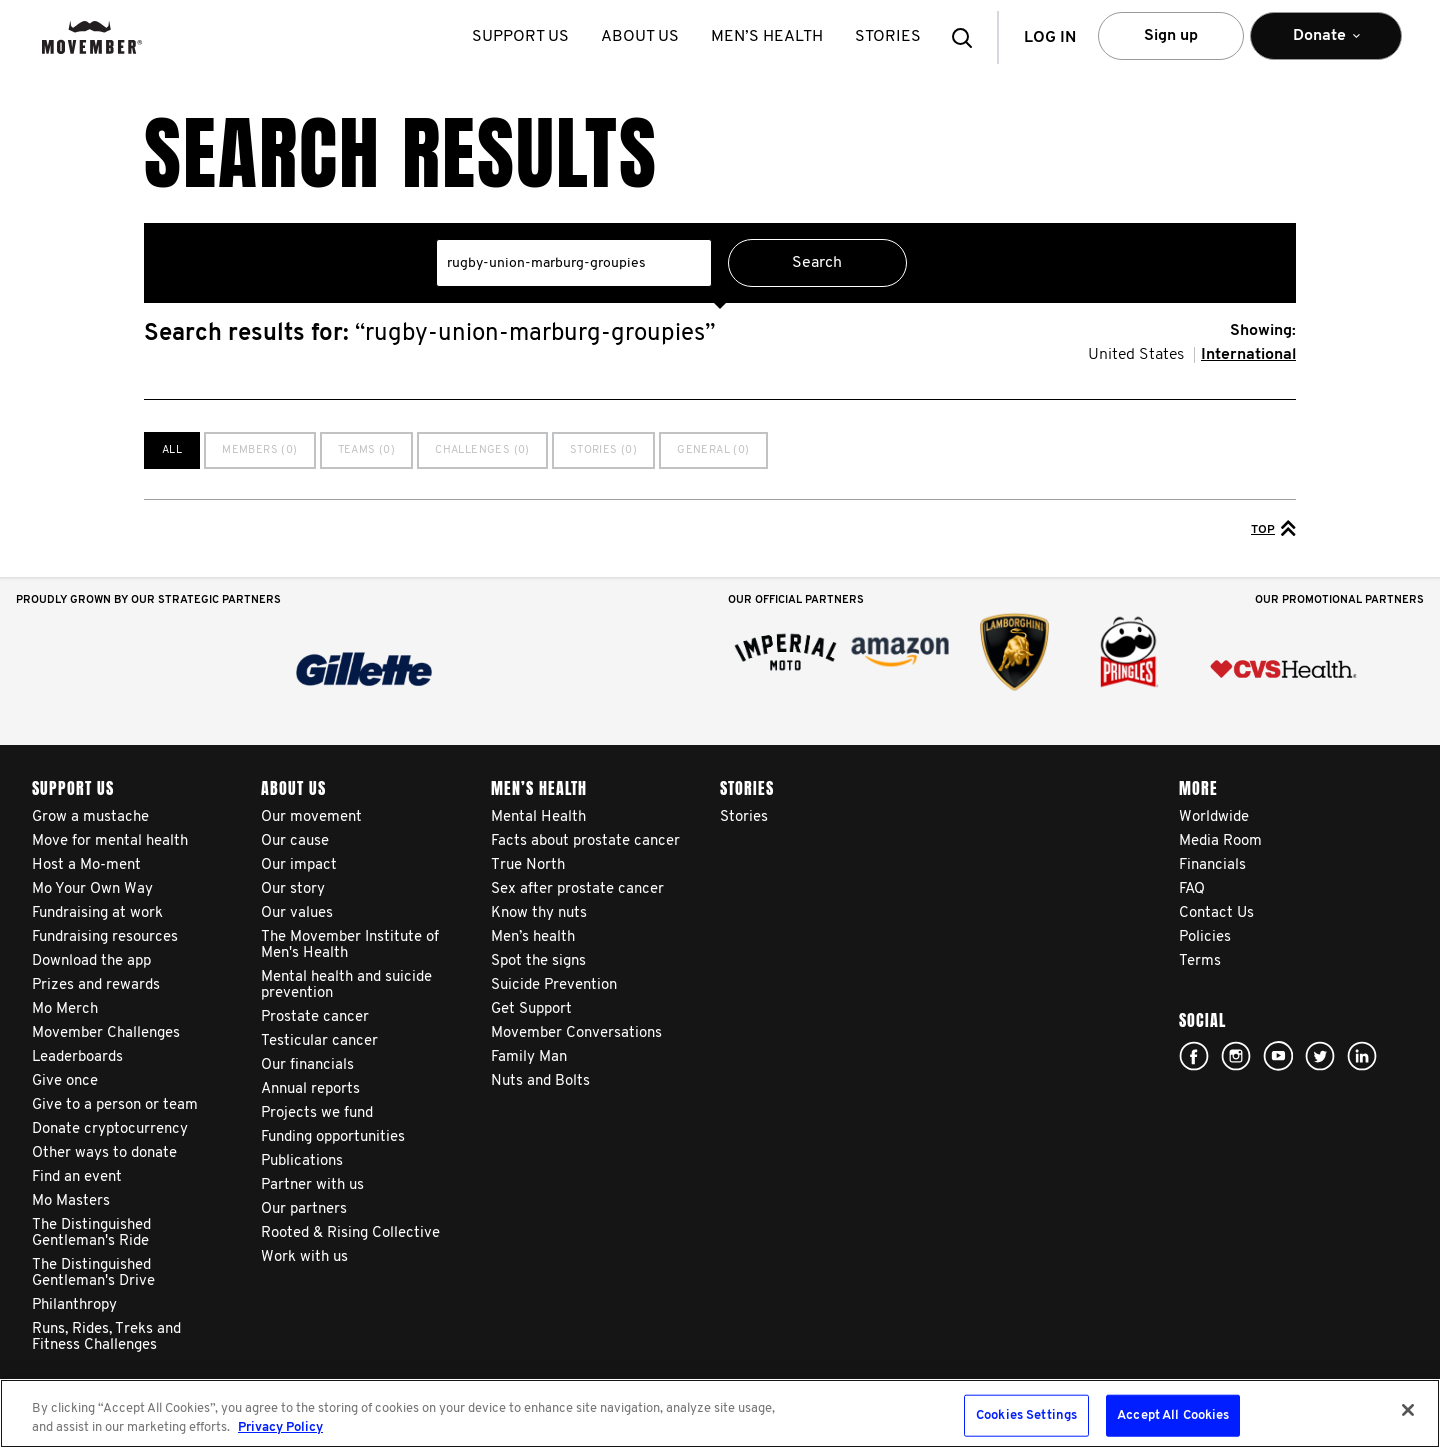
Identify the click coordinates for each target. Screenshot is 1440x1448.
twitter (1320, 1056)
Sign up (1171, 36)
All (172, 450)
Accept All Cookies (1173, 1415)
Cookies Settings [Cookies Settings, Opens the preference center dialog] (1026, 1415)
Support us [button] (521, 37)
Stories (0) (603, 450)
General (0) (713, 450)
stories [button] (889, 37)
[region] (720, 1413)
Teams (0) (367, 450)
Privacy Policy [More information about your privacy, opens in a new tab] (280, 1427)
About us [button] (641, 37)
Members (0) (259, 450)
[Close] (1408, 1410)
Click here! (1236, 1056)
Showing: (1263, 331)
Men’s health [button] (768, 37)
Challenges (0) (482, 450)
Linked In (1362, 1056)
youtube (1278, 1056)
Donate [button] (1326, 44)
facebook (1194, 1056)
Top (1273, 528)
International (1248, 355)
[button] (968, 37)
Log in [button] (1050, 38)
